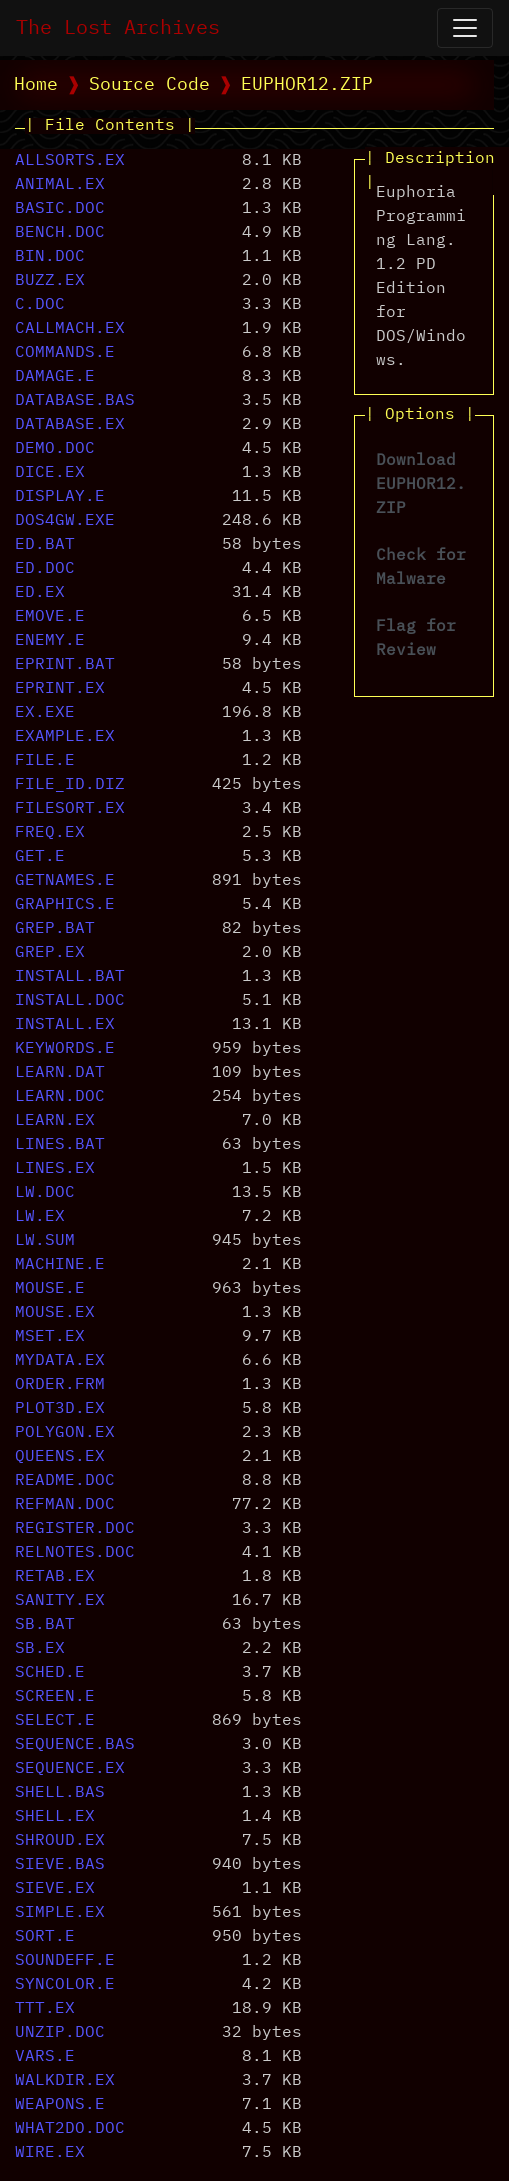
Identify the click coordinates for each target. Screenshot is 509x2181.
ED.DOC (45, 569)
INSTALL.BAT (70, 977)
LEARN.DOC (60, 1097)
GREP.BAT (55, 929)
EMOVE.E (50, 617)
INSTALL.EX (65, 1025)
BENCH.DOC (60, 233)
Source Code (149, 85)
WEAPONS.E (60, 2105)
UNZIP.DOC (60, 2033)
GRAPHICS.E (65, 905)
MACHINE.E (60, 1265)
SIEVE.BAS (60, 1865)
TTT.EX (45, 2009)
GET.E (40, 857)
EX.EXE (45, 713)
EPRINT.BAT (65, 665)
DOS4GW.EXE (65, 521)
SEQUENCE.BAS (75, 1745)
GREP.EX (50, 953)
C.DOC (40, 305)
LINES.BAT (60, 1145)
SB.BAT (45, 1625)
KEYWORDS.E (65, 1049)
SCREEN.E (55, 1697)
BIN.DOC (50, 257)
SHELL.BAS (60, 1793)
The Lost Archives (118, 28)
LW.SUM (45, 1241)
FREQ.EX (50, 833)
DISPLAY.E (60, 497)
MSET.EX (50, 1337)
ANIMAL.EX (60, 185)
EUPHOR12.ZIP (307, 85)
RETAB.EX (55, 1577)
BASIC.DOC (60, 209)
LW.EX (40, 1217)
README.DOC (65, 1481)
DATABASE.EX (70, 425)
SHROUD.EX (60, 1841)
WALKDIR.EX (65, 2081)
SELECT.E (55, 1721)
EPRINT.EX (60, 689)
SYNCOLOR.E (65, 1985)
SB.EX (40, 1649)
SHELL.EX (55, 1817)
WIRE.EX (50, 2153)
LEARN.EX (55, 1121)
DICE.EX (50, 473)
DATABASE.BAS (75, 401)
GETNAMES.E (65, 881)
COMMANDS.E (65, 353)
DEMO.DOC (55, 449)
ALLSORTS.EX (70, 161)
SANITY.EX (60, 1601)
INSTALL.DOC (70, 1001)
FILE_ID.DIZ (70, 785)
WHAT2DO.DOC (70, 2129)
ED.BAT (45, 545)
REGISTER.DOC (75, 1529)
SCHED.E (50, 1673)
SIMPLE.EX (60, 1913)
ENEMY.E (50, 641)
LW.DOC (45, 1193)
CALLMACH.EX (70, 329)
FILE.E (45, 761)
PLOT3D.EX (60, 1409)
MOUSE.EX (55, 1313)
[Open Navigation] (465, 28)
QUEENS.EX (60, 1457)
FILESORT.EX (70, 809)
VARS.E (45, 2057)
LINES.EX (55, 1169)
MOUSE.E (50, 1289)
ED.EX (40, 593)
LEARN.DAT (60, 1073)
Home (36, 85)
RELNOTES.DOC (75, 1553)
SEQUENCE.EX (70, 1769)
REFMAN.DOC (65, 1505)
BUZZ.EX (50, 281)
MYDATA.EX (60, 1361)
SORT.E (45, 1937)
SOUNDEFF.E (65, 1961)
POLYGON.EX (65, 1433)
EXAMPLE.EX (65, 737)
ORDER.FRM (60, 1385)
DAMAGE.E (55, 377)
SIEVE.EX (55, 1889)
